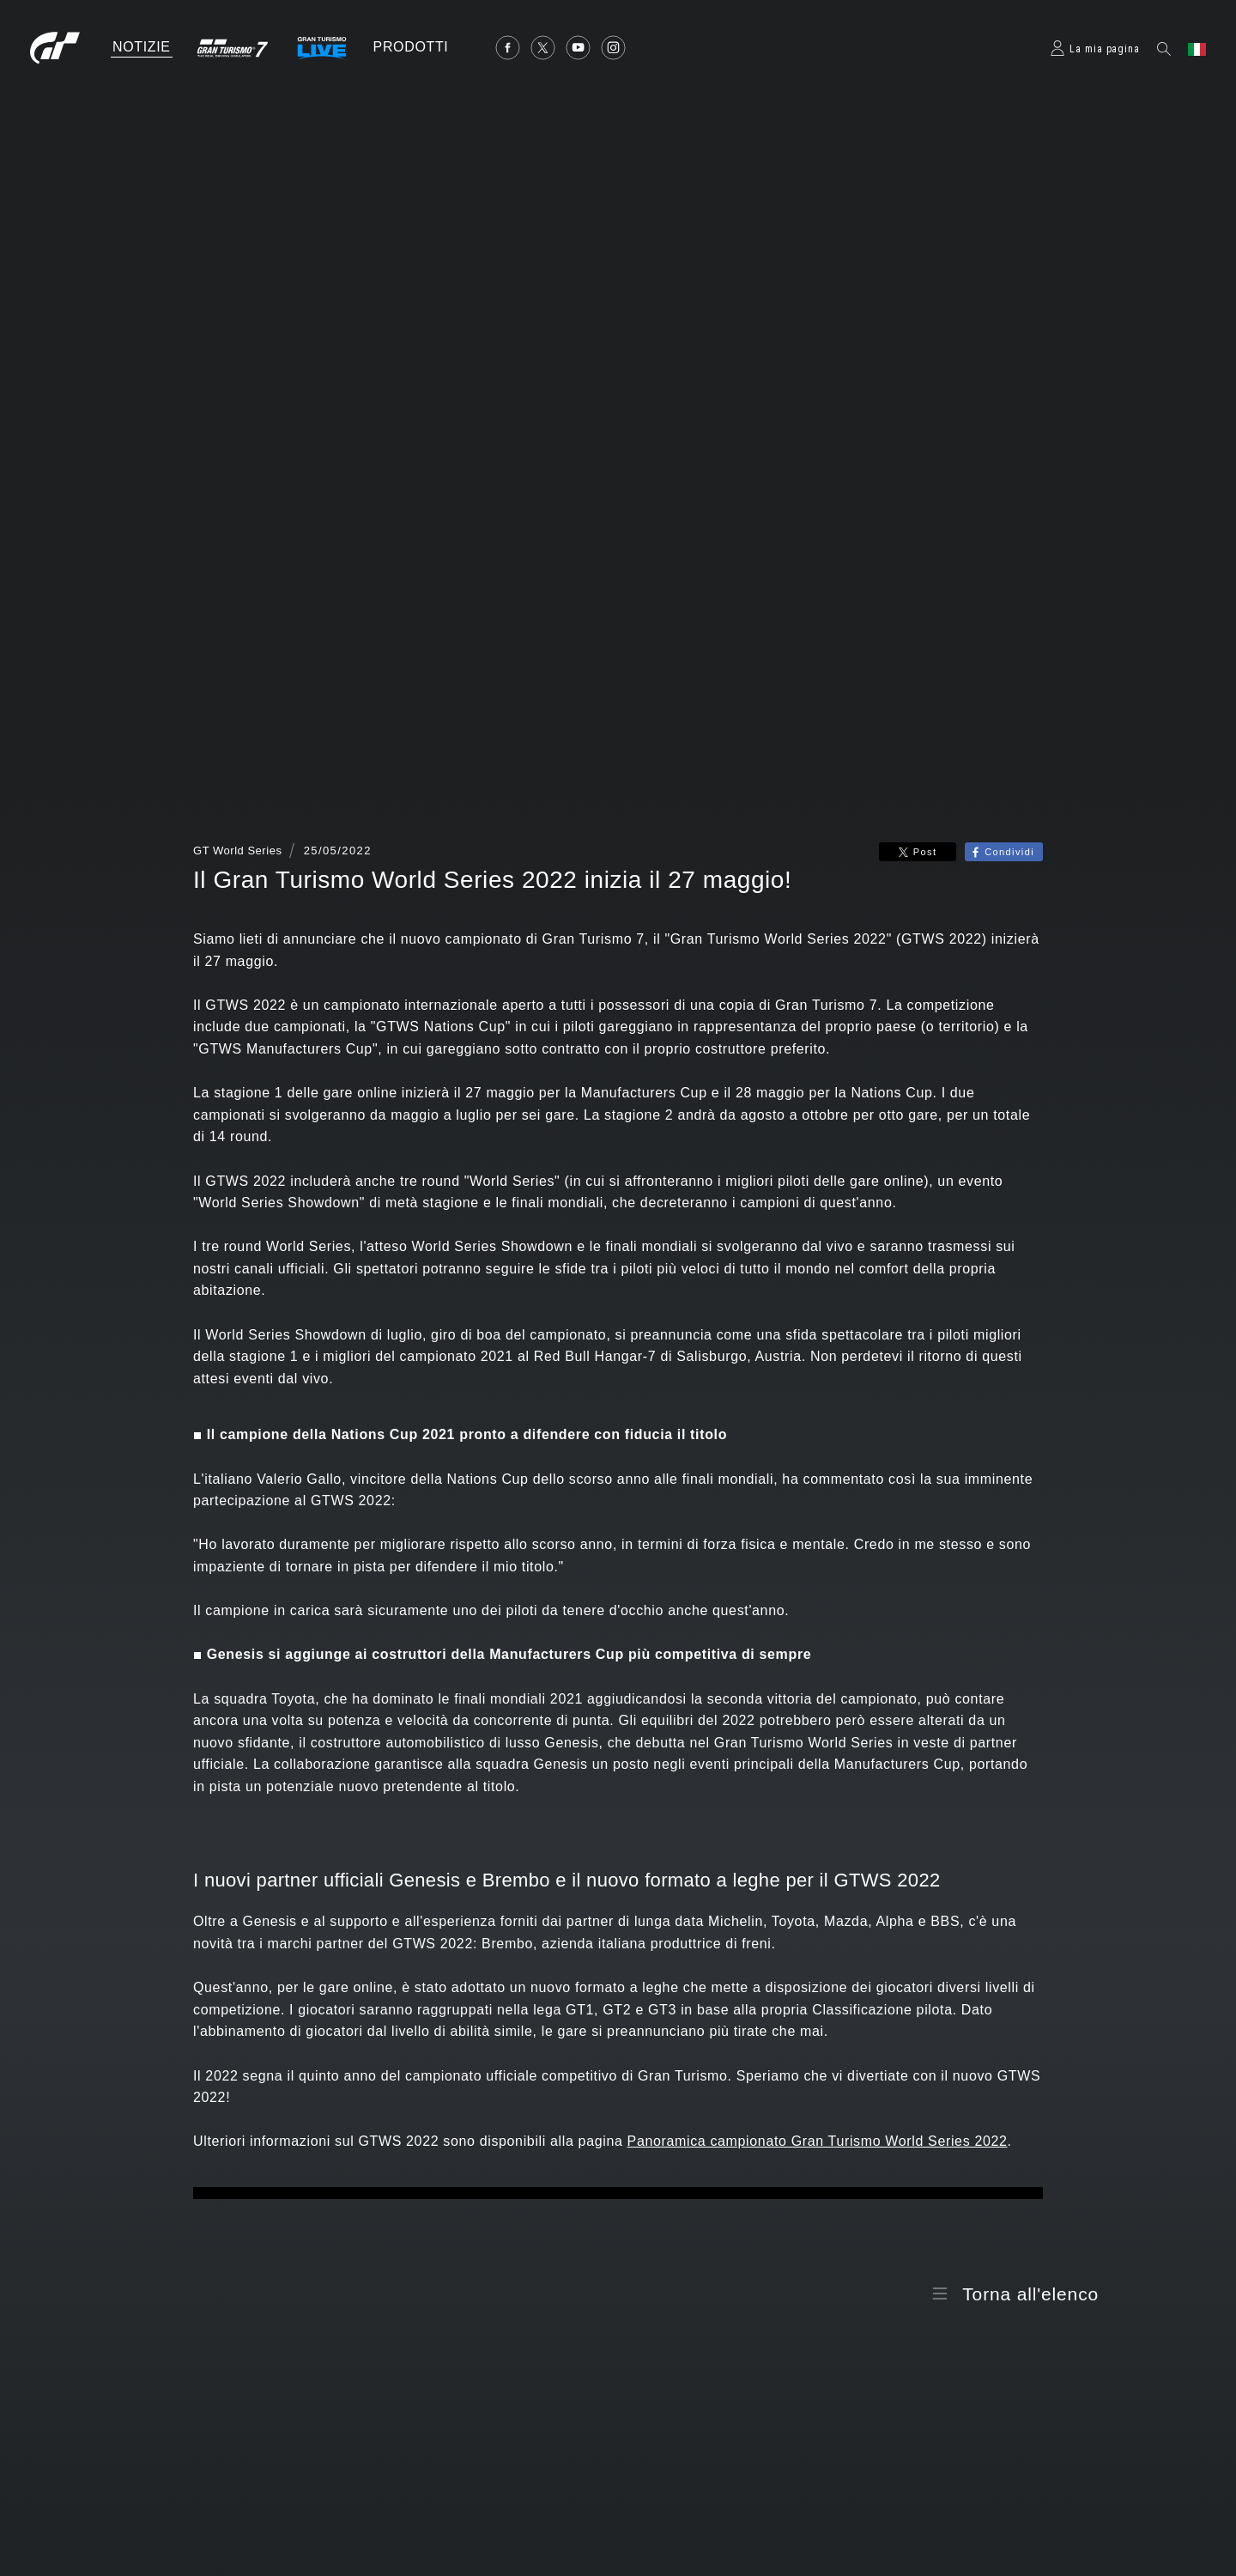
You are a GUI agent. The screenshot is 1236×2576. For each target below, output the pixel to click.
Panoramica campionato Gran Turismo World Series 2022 (817, 2141)
